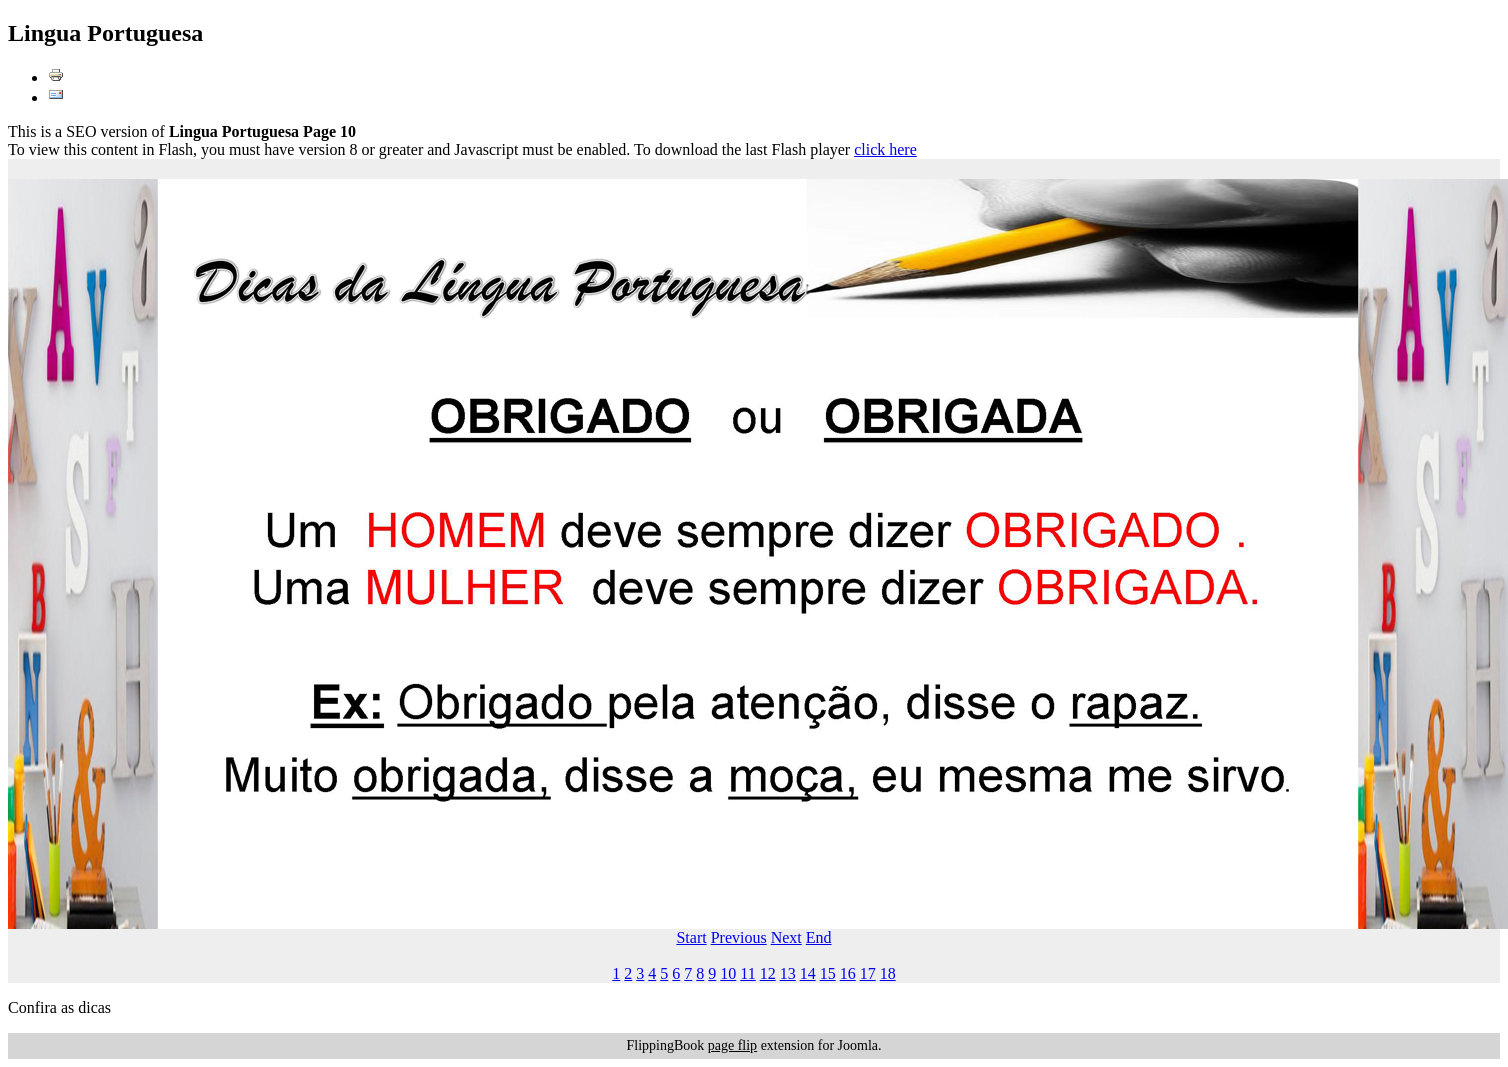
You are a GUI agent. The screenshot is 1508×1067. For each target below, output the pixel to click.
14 (808, 973)
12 (768, 973)
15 (828, 973)
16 (848, 973)
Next (786, 937)
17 (868, 973)
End (819, 937)
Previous (739, 937)
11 (747, 973)
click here (885, 149)
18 (888, 973)
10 (728, 973)
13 (788, 973)
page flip (732, 1045)
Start (691, 937)
